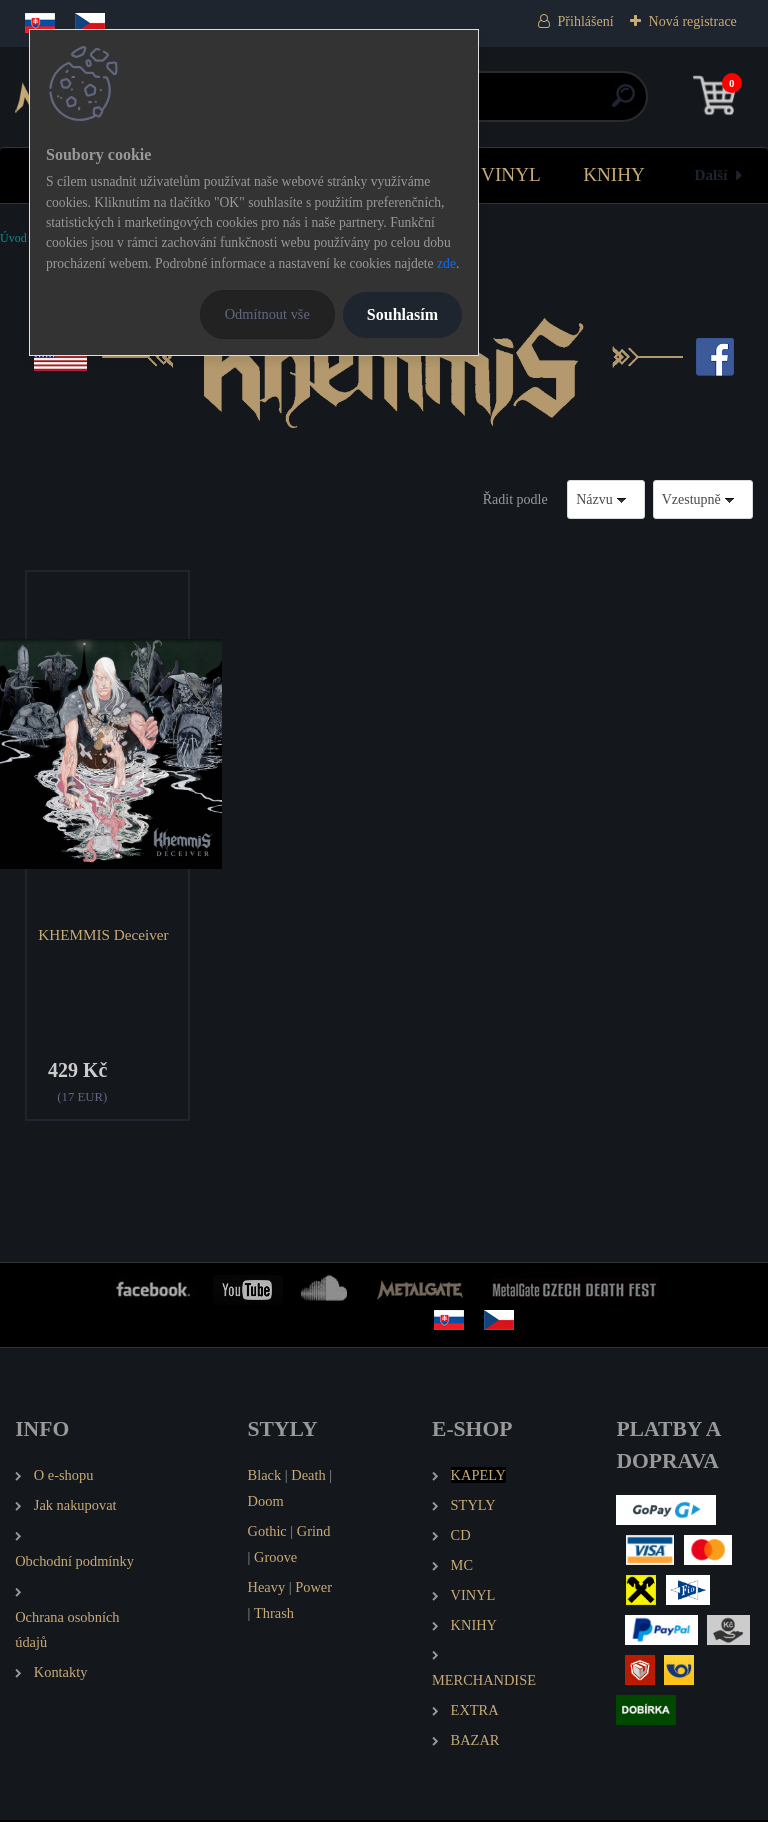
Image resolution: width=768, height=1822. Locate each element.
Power (313, 1588)
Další (711, 174)
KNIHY (614, 174)
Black (265, 1477)
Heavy (267, 1588)
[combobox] (606, 499)
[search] (623, 103)
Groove (275, 1558)
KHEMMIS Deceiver (105, 934)
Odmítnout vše (267, 314)
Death (308, 1477)
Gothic (267, 1533)
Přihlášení (586, 21)
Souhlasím (402, 314)
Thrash (274, 1614)
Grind (314, 1533)
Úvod (13, 238)
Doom (266, 1503)
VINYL (511, 174)
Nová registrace (693, 21)
